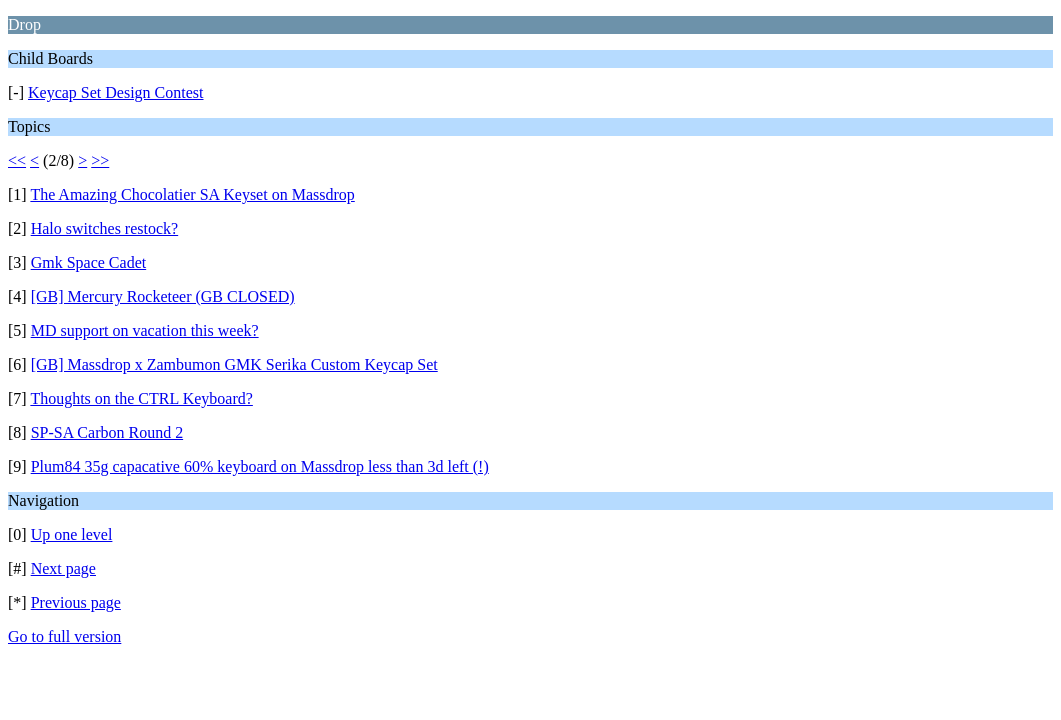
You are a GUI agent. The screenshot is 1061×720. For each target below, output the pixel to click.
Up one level (72, 534)
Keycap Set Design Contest (116, 92)
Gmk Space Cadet (89, 262)
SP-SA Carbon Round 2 (107, 432)
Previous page (76, 602)
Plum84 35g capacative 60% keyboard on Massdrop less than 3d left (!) (260, 466)
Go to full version (64, 636)
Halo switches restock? (105, 228)
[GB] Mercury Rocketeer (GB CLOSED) (163, 296)
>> (100, 160)
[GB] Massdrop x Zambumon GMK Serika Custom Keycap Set (234, 364)
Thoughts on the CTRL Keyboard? (141, 398)
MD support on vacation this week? (145, 330)
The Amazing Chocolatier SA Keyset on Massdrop (192, 194)
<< (17, 160)
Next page (63, 568)
